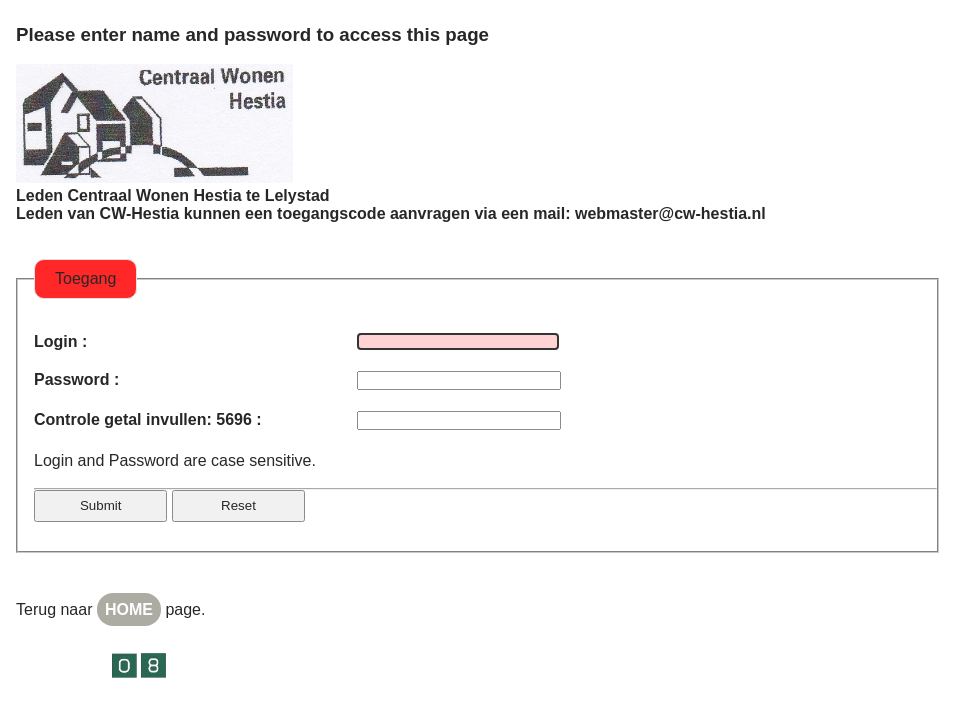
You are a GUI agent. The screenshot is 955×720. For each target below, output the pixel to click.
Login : (60, 341)
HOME (129, 609)
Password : (76, 379)
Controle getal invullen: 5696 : (148, 419)
